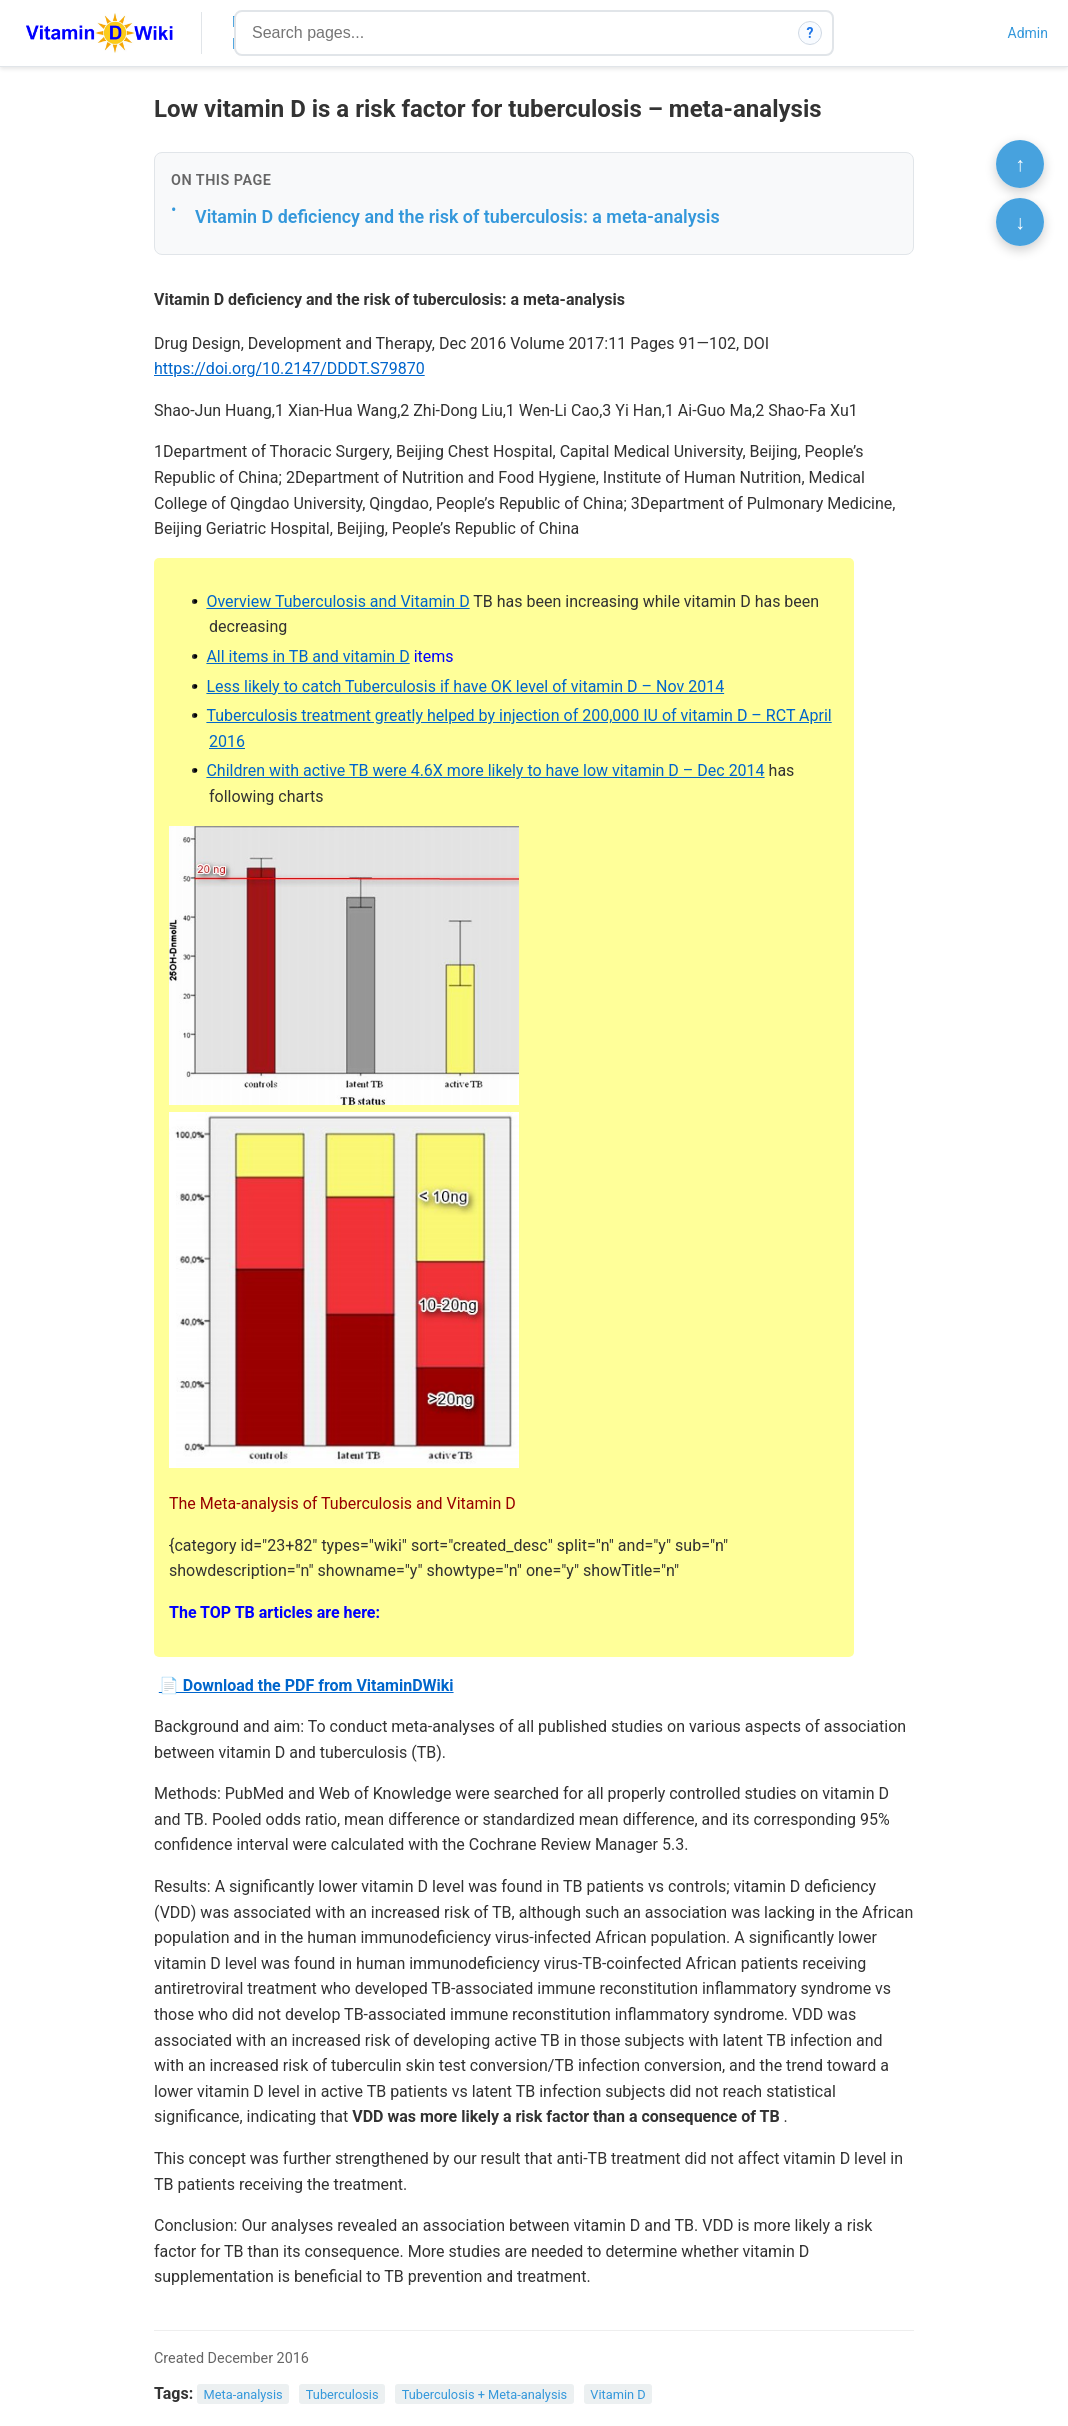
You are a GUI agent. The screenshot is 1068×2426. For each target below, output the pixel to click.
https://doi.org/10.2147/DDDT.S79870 (289, 368)
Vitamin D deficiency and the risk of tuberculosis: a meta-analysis (457, 216)
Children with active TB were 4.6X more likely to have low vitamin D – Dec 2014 (485, 770)
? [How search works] (810, 33)
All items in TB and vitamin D (307, 656)
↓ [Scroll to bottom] (1020, 222)
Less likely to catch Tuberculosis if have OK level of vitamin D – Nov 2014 (465, 686)
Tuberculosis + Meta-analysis (485, 2394)
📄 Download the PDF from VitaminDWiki (306, 1685)
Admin (1028, 33)
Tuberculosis (342, 2394)
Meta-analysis (243, 2394)
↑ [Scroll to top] (1020, 164)
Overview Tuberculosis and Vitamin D (337, 601)
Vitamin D (617, 2394)
